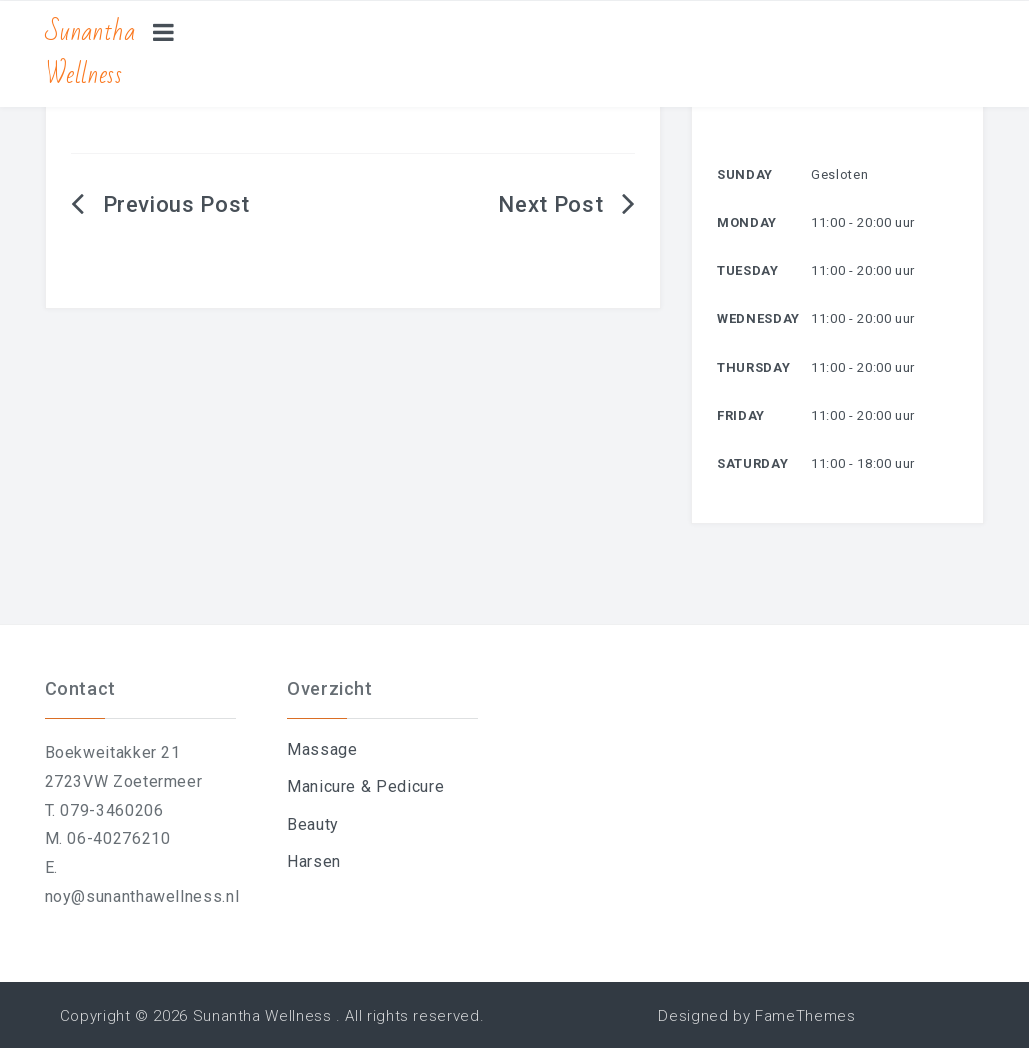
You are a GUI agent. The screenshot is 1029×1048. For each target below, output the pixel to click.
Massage (322, 749)
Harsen (314, 861)
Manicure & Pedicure (365, 786)
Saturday (752, 463)
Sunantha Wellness (90, 53)
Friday (741, 415)
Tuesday (747, 270)
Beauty (313, 824)
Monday (747, 222)
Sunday (745, 174)
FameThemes (805, 1016)
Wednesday (758, 318)
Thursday (753, 367)
